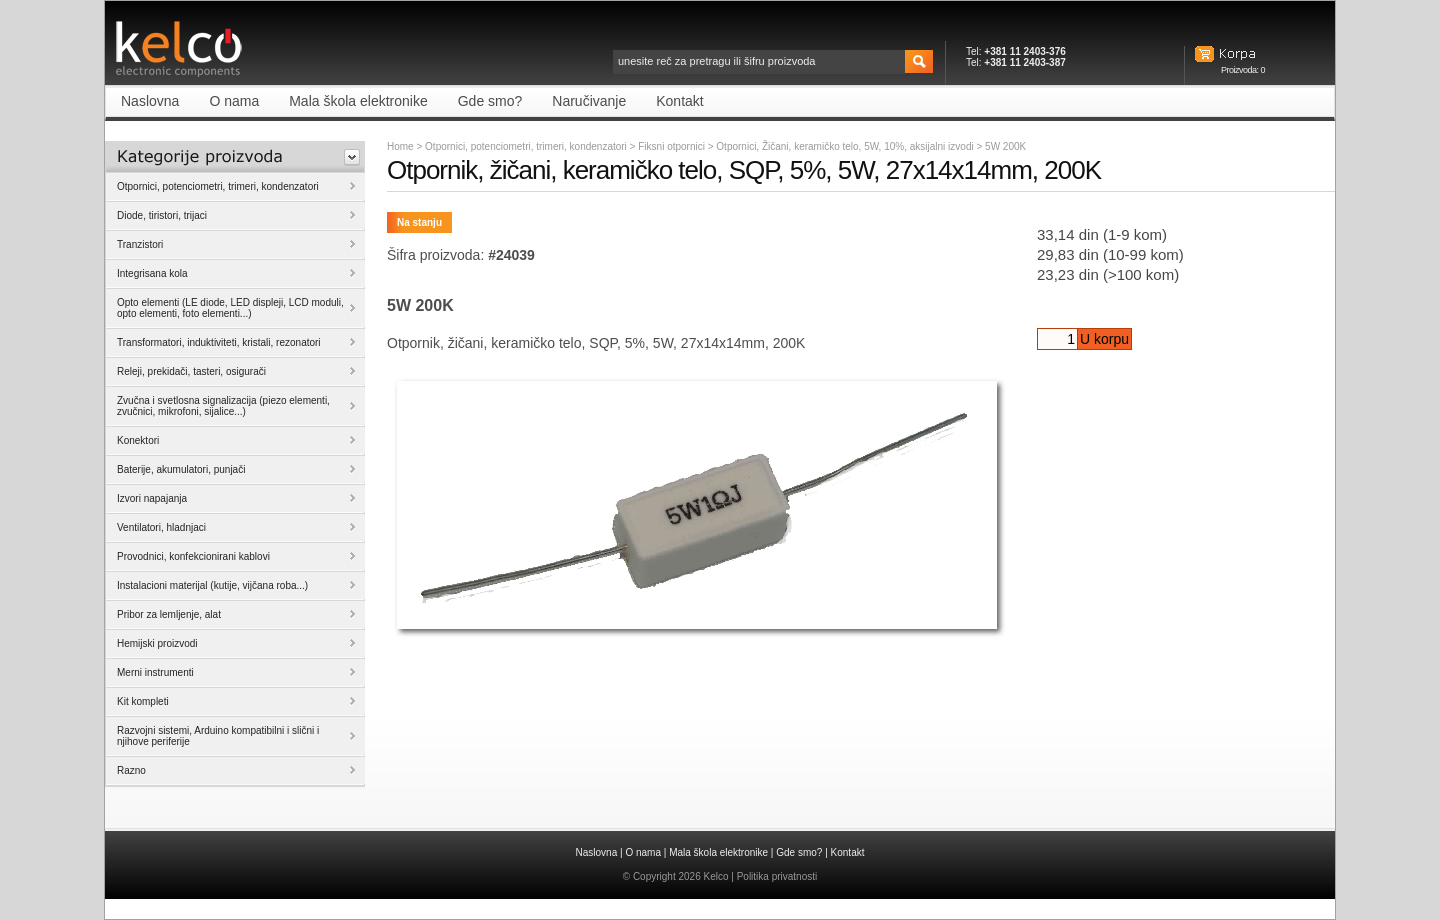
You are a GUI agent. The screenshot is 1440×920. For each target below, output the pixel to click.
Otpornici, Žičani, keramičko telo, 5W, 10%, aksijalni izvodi (846, 146)
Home (400, 146)
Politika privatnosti (777, 876)
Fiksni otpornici (672, 146)
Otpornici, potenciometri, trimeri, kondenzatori (526, 146)
